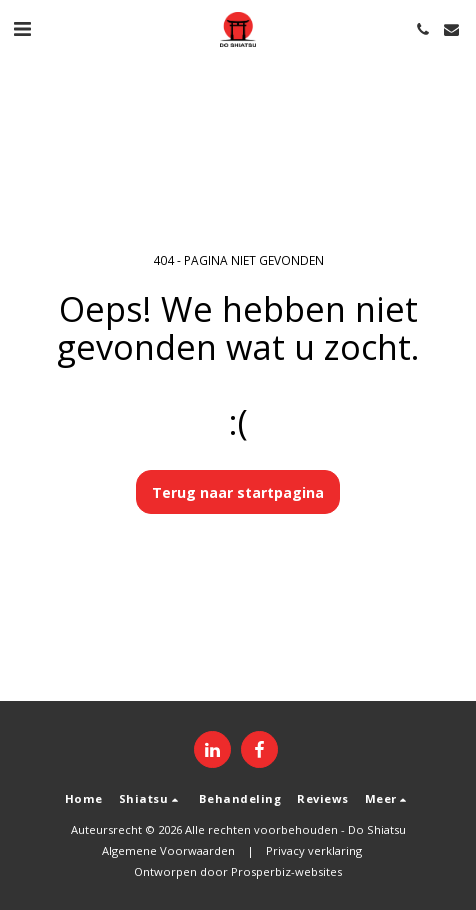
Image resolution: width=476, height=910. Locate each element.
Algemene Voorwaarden (168, 850)
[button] (22, 28)
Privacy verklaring (314, 850)
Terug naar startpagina (238, 492)
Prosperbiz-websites (286, 871)
